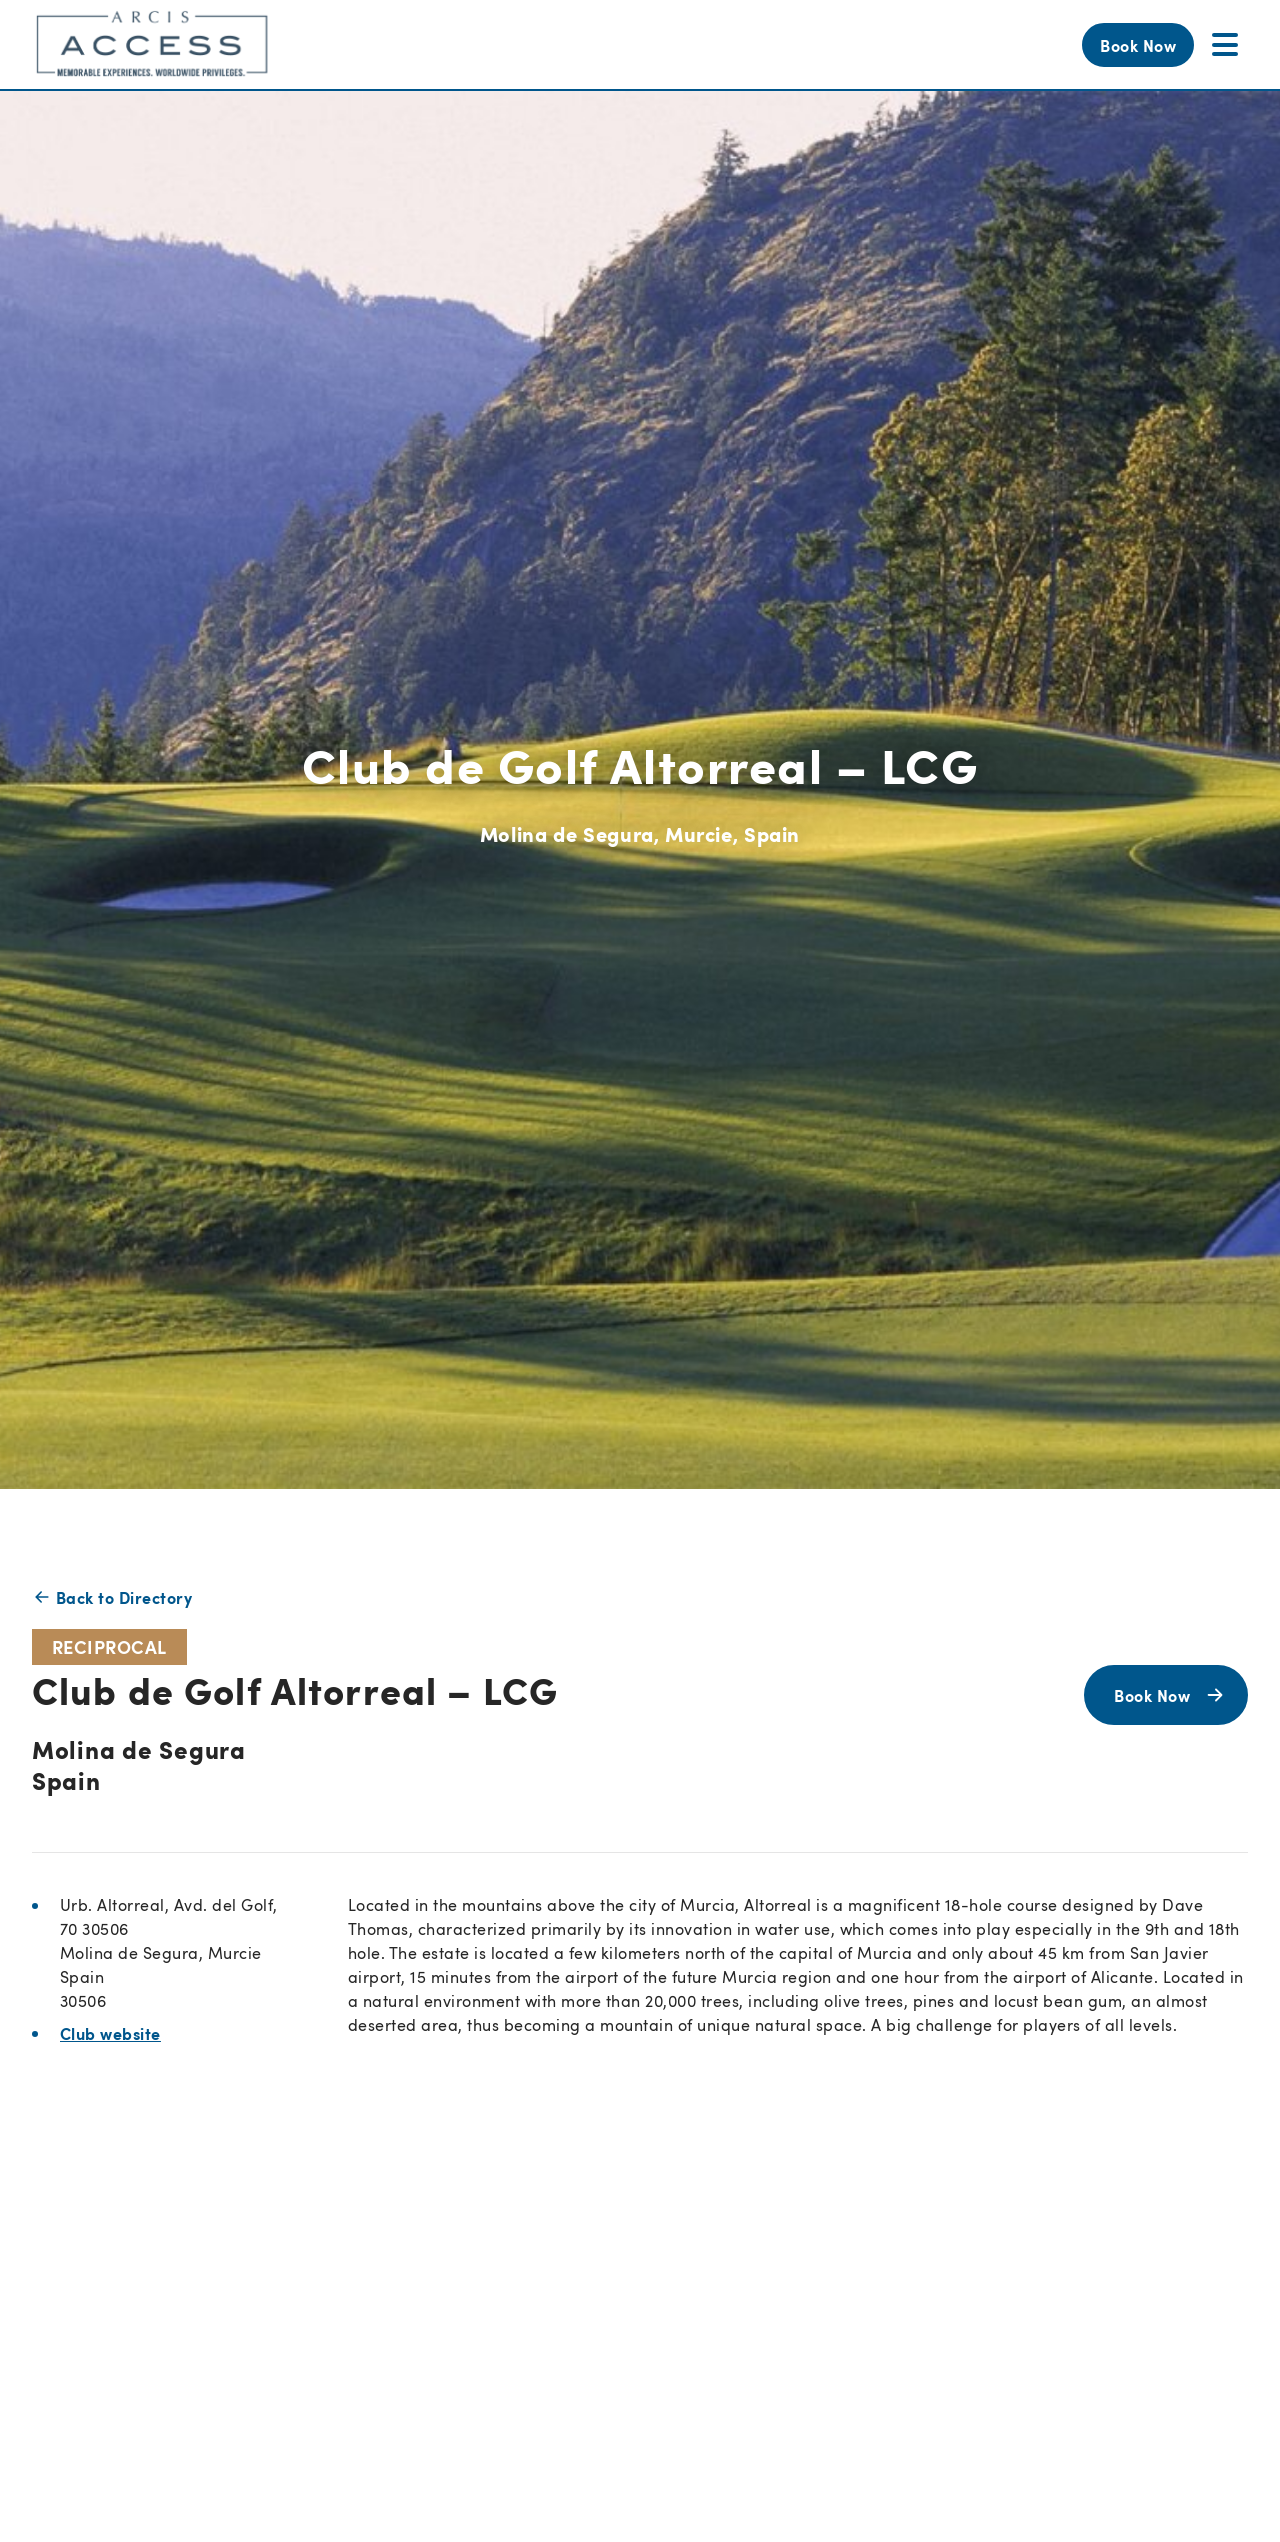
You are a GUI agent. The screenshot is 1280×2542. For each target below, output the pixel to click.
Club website (110, 2033)
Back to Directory (112, 1597)
